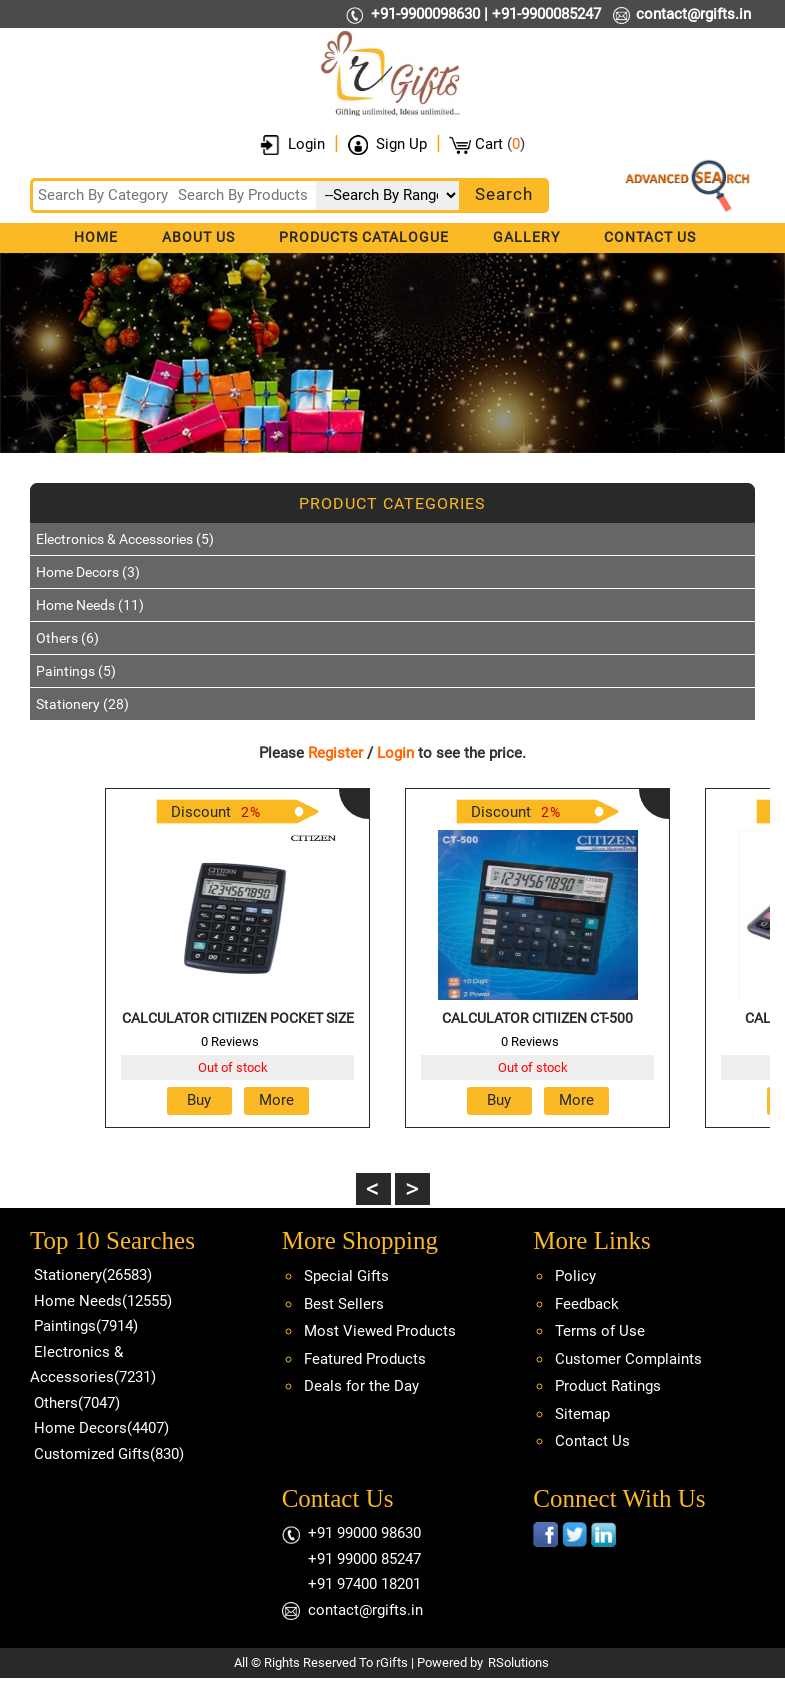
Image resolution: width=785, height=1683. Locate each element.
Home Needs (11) (90, 605)
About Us (198, 237)
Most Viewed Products (380, 1331)
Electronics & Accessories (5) (125, 539)
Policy (575, 1276)
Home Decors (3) (88, 572)
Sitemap (582, 1414)
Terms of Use (600, 1331)
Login (306, 144)
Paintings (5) (76, 671)
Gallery (526, 237)
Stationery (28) (82, 704)
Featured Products (365, 1359)
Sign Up (401, 144)
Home (96, 237)
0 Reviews (230, 1041)
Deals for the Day (361, 1386)
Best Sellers (344, 1304)
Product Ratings (608, 1386)
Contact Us (650, 237)
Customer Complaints (628, 1359)
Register (335, 753)
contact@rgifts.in (693, 14)
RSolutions (518, 1662)
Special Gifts (346, 1276)
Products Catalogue (364, 237)
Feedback (587, 1304)
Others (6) (67, 638)
